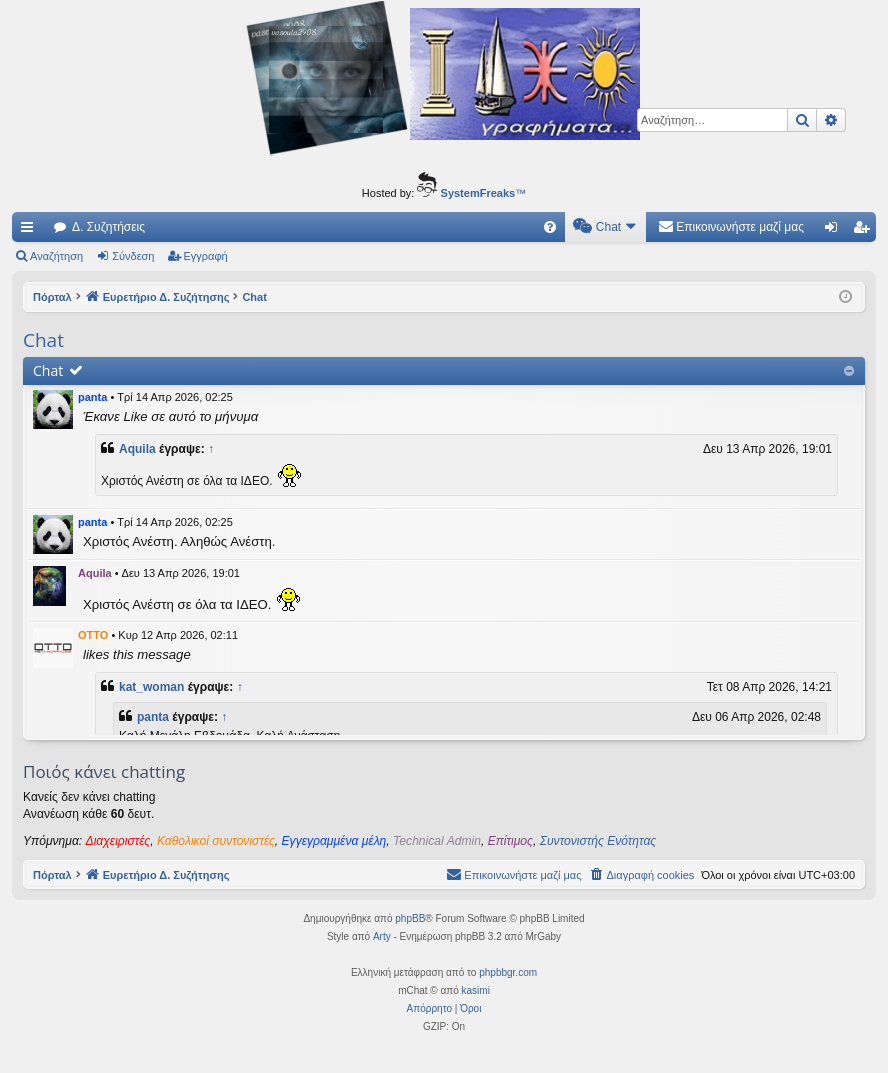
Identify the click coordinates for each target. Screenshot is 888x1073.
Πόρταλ (52, 297)
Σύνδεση (133, 256)
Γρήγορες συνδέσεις (31, 231)
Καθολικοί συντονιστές (216, 841)
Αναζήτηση (56, 256)
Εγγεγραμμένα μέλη (334, 841)
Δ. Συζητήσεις (108, 227)
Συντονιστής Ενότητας (598, 841)
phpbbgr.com (508, 972)
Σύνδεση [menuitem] (835, 231)
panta (92, 397)
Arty (382, 936)
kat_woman (151, 687)
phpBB (410, 918)
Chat (48, 370)
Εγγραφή (206, 256)
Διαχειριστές (118, 841)
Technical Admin (437, 841)
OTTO (93, 635)
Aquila (137, 449)
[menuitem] (550, 227)
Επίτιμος (510, 841)
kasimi (476, 990)
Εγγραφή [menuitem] (865, 231)
